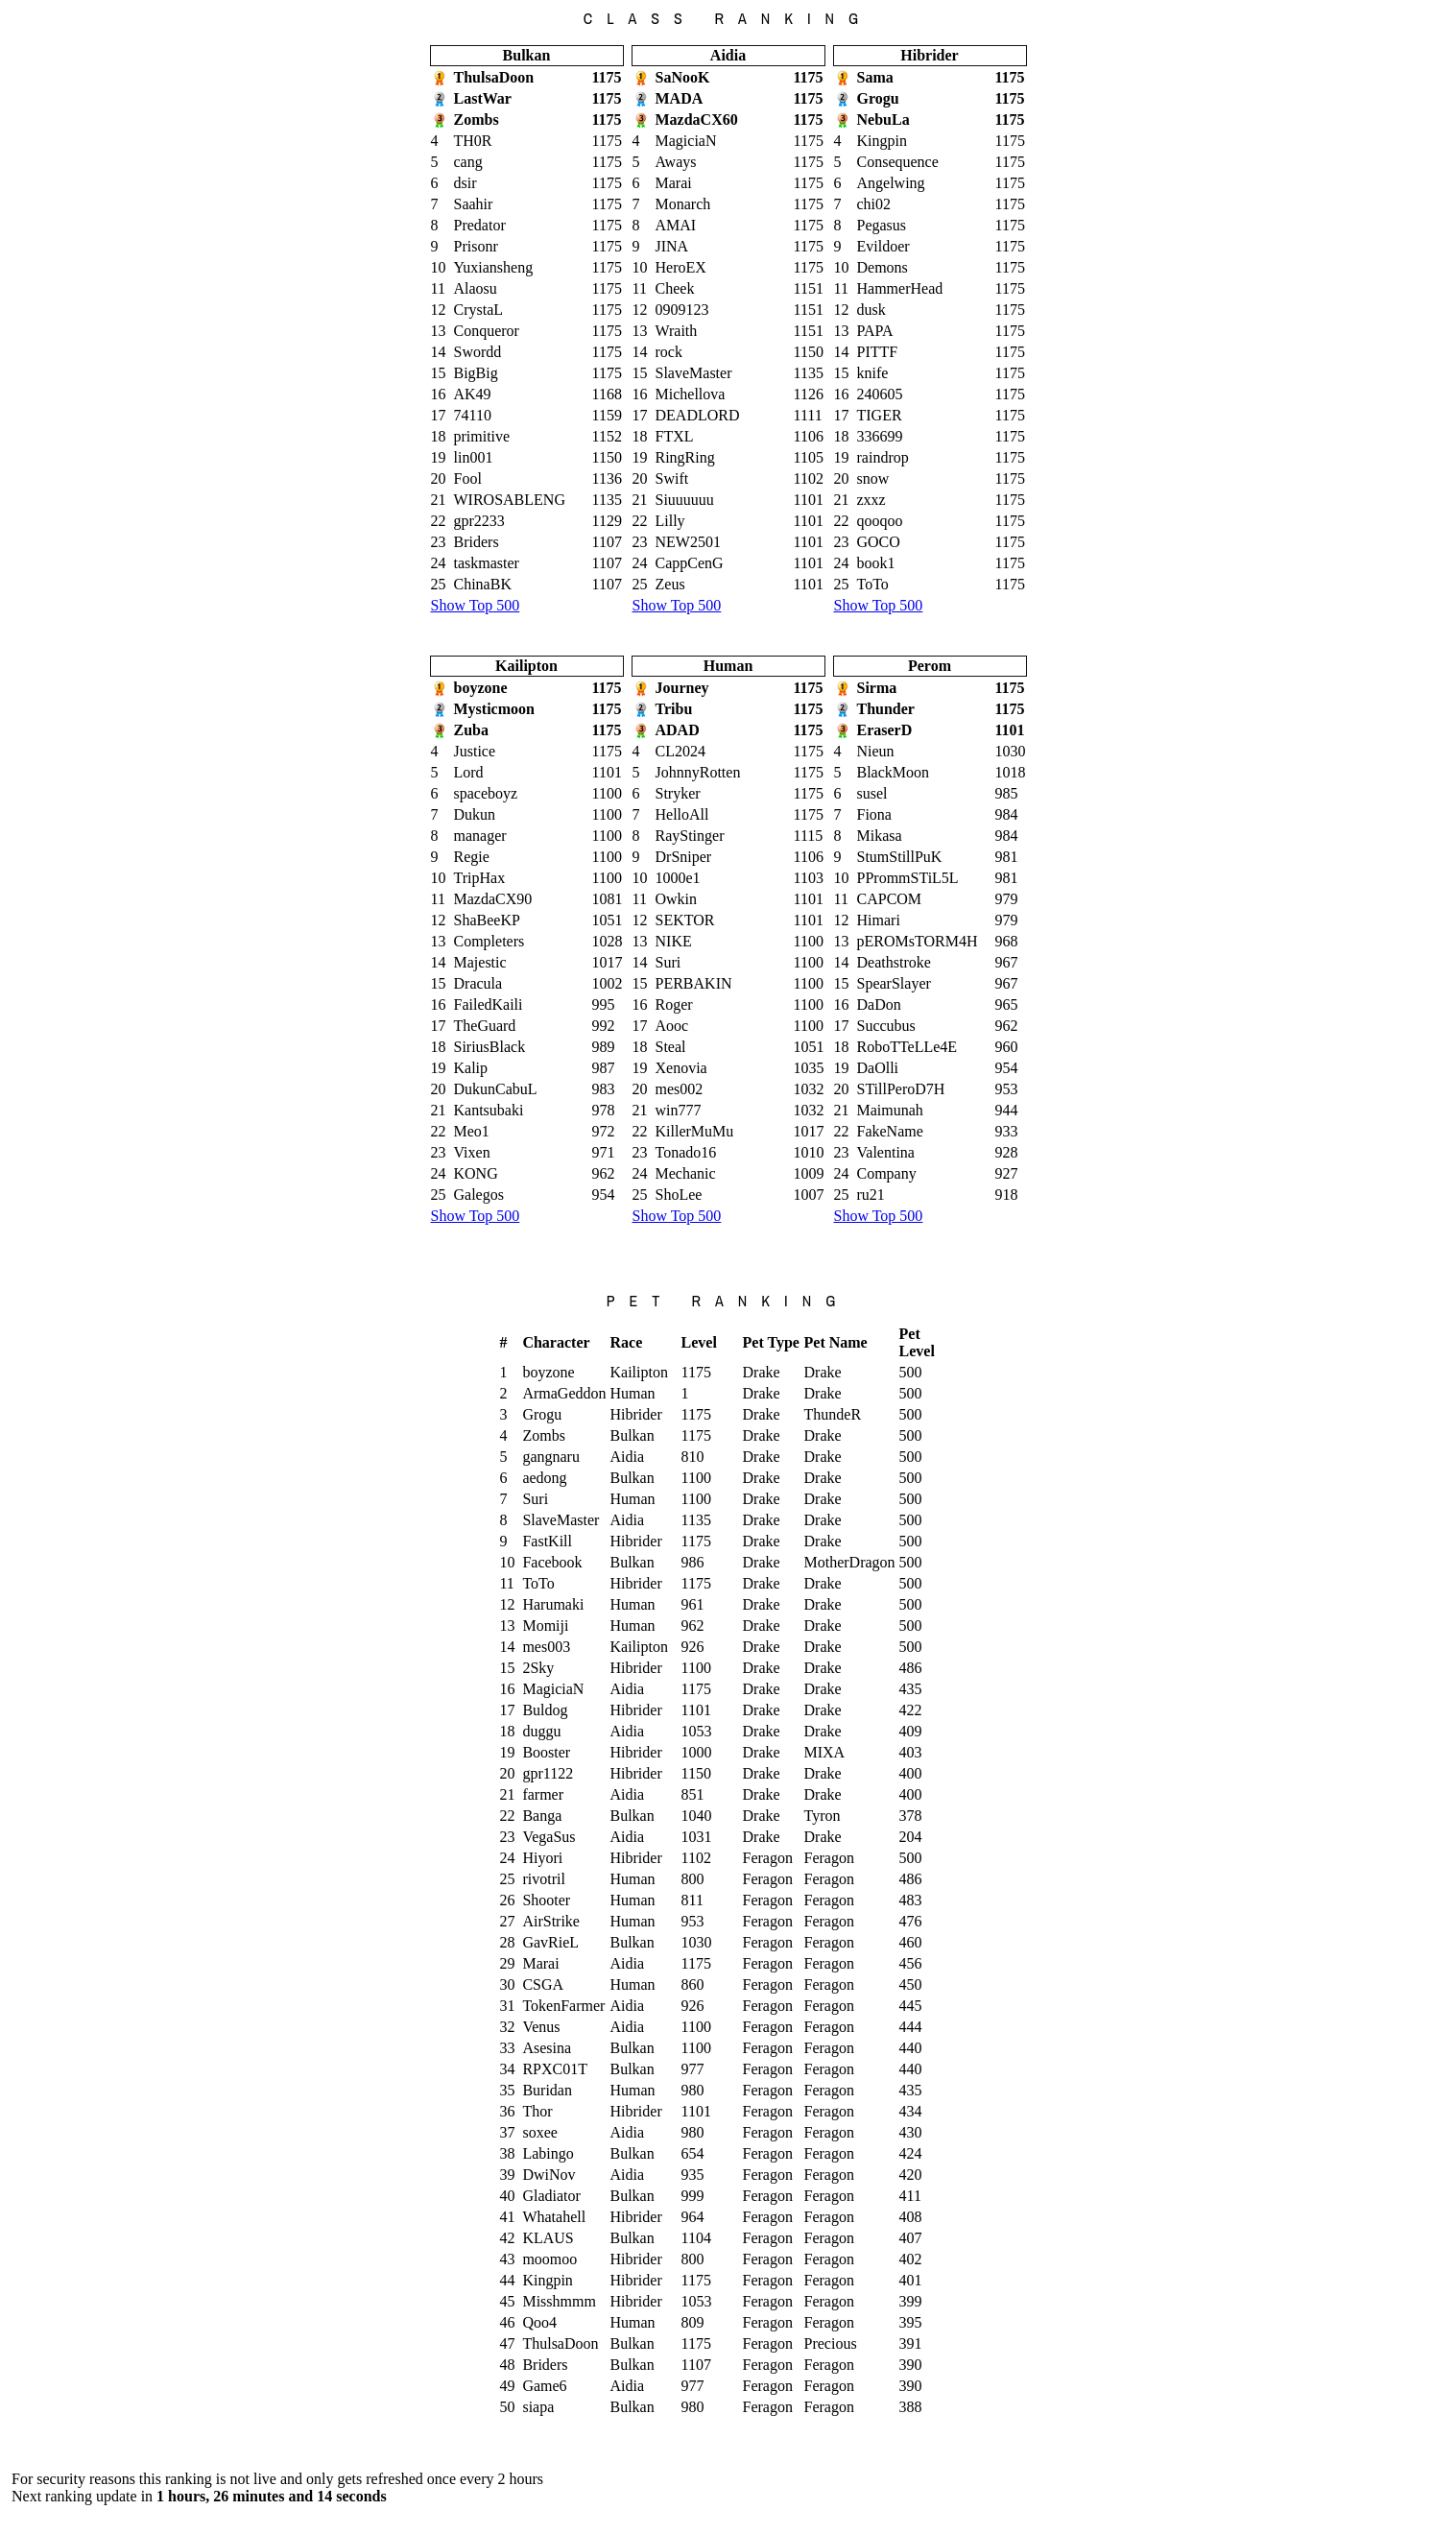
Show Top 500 (475, 605)
